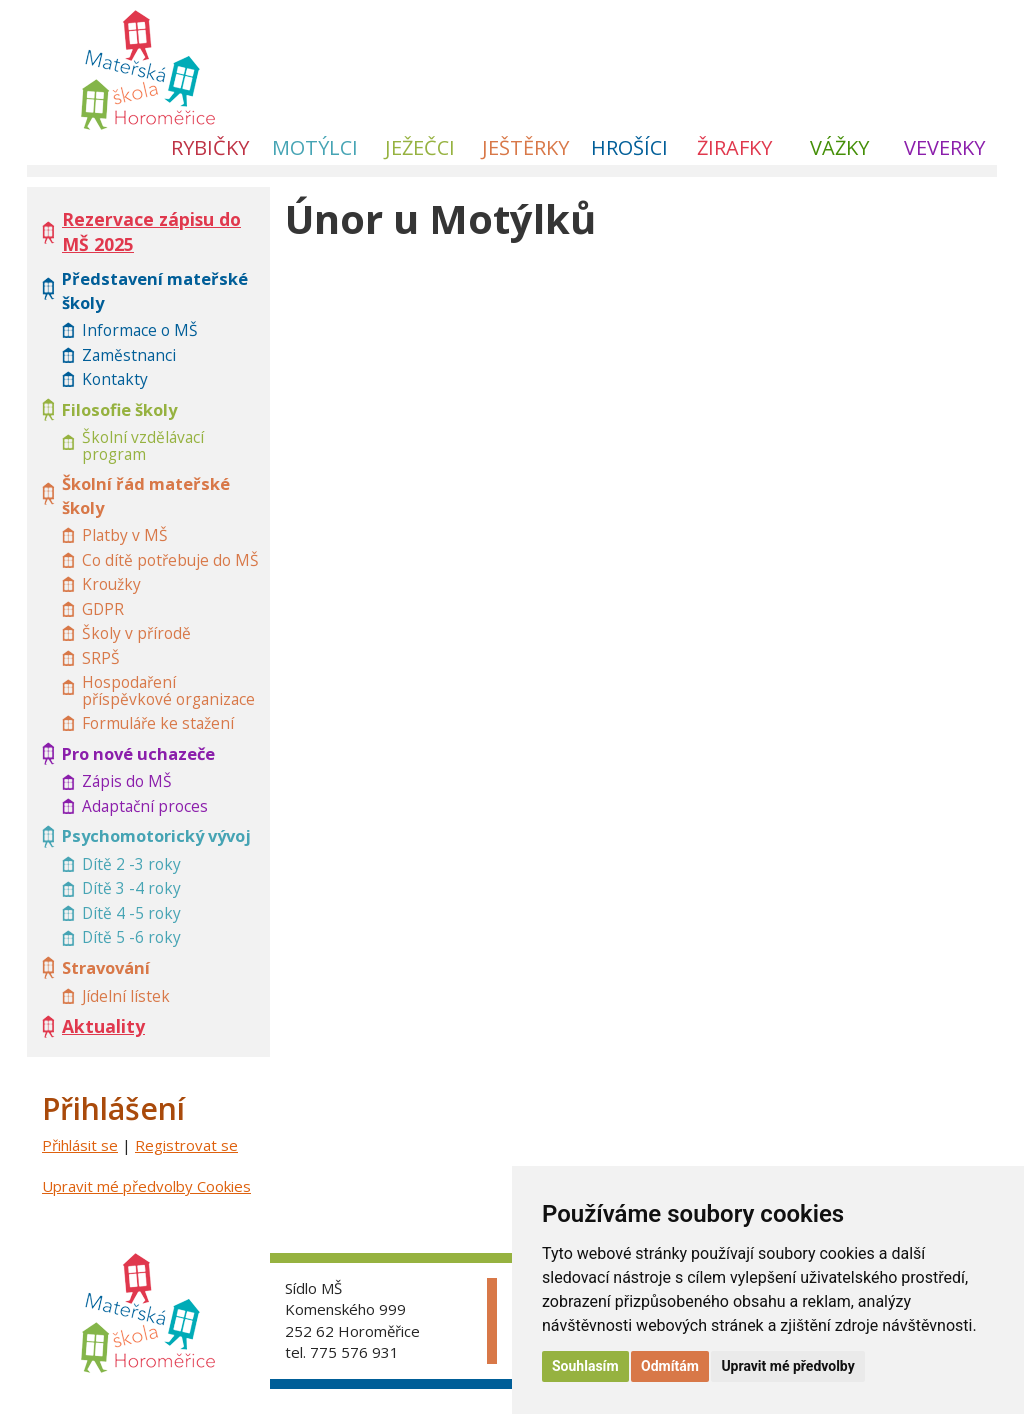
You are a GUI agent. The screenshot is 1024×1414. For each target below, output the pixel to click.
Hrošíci (629, 147)
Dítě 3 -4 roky (131, 888)
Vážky (839, 147)
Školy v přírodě (136, 633)
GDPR (103, 609)
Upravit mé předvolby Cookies (146, 1186)
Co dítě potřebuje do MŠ (170, 560)
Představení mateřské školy (155, 290)
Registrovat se (186, 1145)
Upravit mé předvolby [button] (787, 1366)
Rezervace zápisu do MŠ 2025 (151, 231)
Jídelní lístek (126, 996)
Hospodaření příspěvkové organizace (168, 690)
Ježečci (420, 147)
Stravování (106, 967)
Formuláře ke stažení (158, 723)
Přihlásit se (80, 1145)
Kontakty (115, 379)
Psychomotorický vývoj (156, 835)
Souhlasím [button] (585, 1366)
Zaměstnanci (129, 355)
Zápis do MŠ (127, 781)
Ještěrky (525, 147)
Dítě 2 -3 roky (131, 864)
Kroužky (111, 584)
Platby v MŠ (125, 535)
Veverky (944, 147)
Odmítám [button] (670, 1366)
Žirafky (734, 147)
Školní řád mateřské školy (146, 495)
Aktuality (103, 1026)
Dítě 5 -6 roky (131, 937)
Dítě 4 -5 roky (131, 913)
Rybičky (210, 147)
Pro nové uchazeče (138, 753)
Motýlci (315, 147)
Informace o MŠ (140, 330)
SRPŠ (101, 658)
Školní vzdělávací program (143, 445)
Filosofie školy (119, 409)
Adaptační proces (145, 806)
